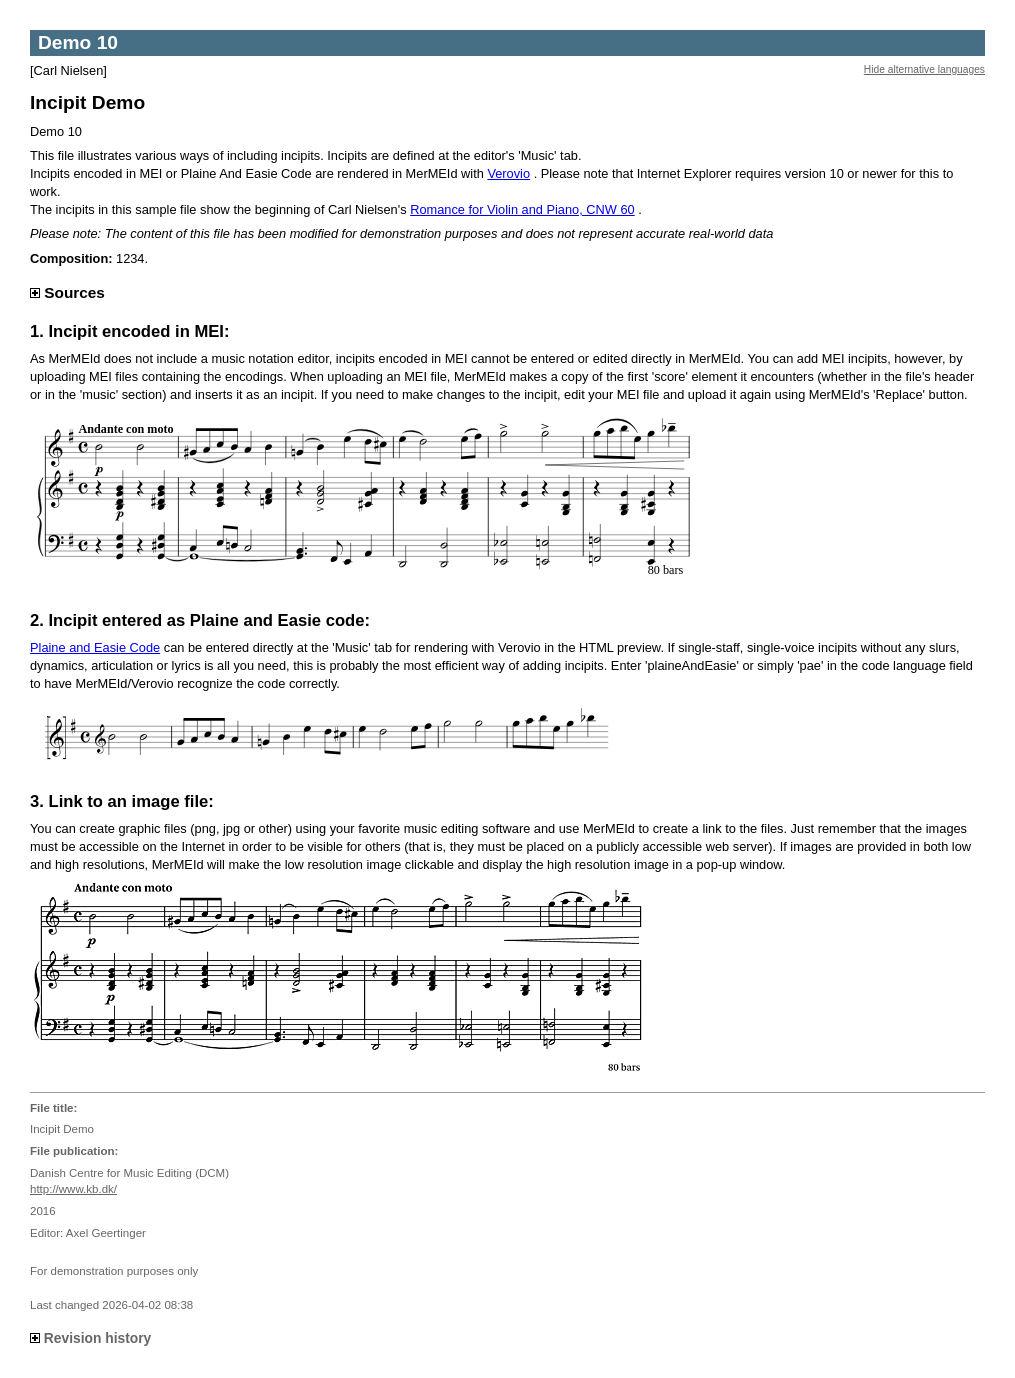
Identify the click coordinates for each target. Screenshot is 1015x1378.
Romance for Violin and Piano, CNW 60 (522, 209)
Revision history (90, 1338)
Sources (67, 292)
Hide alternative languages (924, 69)
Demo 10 (78, 42)
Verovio (508, 173)
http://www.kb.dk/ (73, 1189)
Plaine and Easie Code (95, 647)
